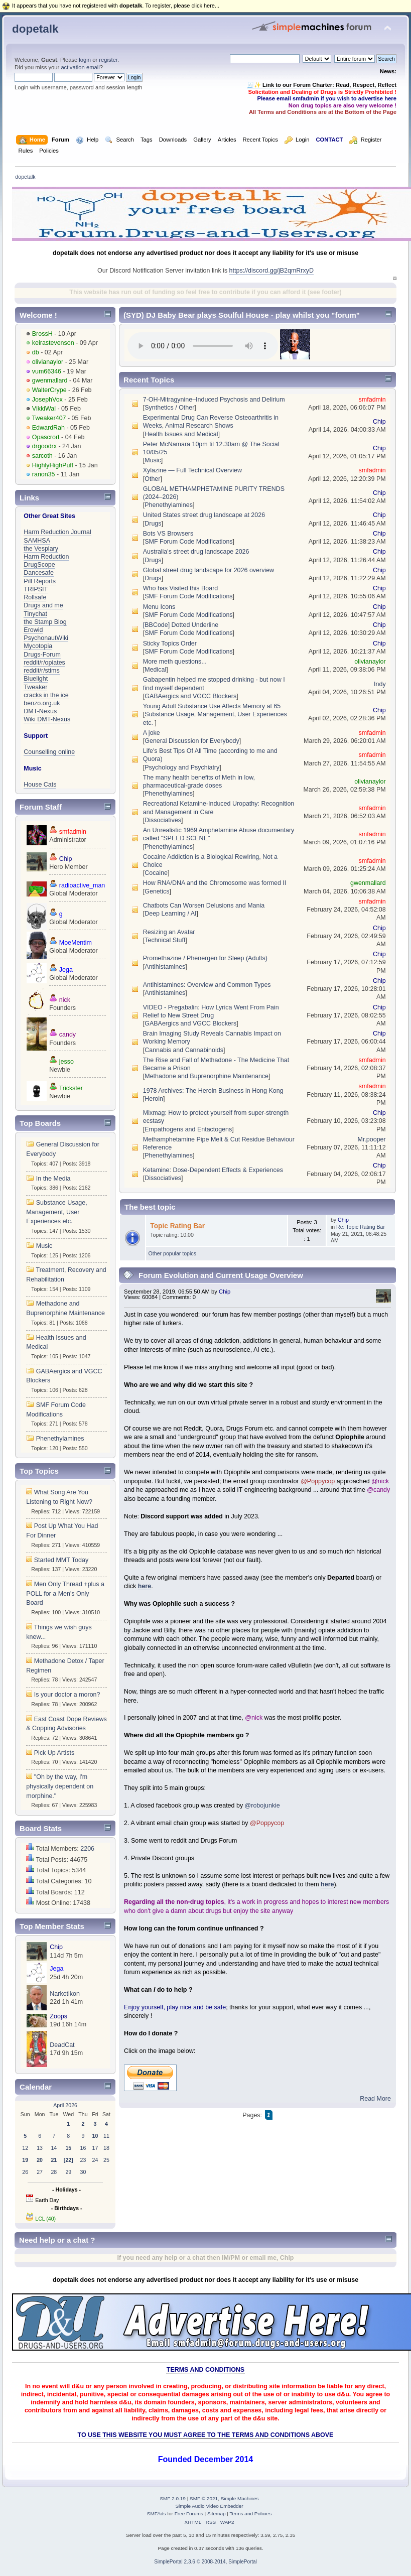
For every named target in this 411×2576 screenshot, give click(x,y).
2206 (87, 1848)
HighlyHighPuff (52, 465)
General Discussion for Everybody (192, 740)
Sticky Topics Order (170, 643)
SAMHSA (37, 540)
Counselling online (49, 751)
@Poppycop (318, 1481)
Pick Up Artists (54, 1752)
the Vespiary (41, 548)
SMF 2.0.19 (173, 2498)
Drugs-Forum (42, 654)
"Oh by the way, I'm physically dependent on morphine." (59, 1786)
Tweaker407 (49, 418)
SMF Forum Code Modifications (188, 541)
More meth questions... (175, 661)
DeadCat (62, 2044)
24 (95, 2160)
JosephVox (47, 399)
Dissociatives (163, 820)
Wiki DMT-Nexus (47, 719)
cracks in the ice (46, 695)
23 (83, 2160)
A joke (151, 732)
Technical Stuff (165, 940)
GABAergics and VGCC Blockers (190, 696)
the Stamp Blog (45, 621)
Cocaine (156, 872)
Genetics (157, 891)
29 (68, 2172)
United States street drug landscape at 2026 (204, 515)
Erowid (33, 629)
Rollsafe (35, 597)
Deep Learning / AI (170, 913)
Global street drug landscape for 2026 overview (208, 570)
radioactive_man (82, 885)
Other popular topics (172, 1253)
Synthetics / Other (169, 407)
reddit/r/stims (41, 670)
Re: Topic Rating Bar (360, 1227)
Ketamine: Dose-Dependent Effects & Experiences (213, 1170)
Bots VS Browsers (168, 533)
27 (40, 2172)
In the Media (53, 1178)
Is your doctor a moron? (67, 1694)
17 (95, 2148)
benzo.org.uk (42, 703)
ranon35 (43, 474)
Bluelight (36, 678)
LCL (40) (45, 2219)
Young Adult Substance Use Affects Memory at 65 (212, 706)
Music (44, 1245)
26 (25, 2172)
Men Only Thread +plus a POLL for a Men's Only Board (65, 1593)
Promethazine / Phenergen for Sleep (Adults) (205, 958)
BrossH (42, 333)
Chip (65, 858)
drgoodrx (44, 446)
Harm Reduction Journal (57, 532)
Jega (66, 969)
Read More (375, 2098)
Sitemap (216, 2513)
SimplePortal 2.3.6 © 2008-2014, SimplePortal (205, 2561)
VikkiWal (44, 408)
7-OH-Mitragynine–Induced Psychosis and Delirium (214, 399)
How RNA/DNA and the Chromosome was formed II (215, 882)
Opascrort (46, 437)
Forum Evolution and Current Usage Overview (221, 1275)
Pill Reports (40, 581)
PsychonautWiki (46, 637)
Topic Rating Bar (177, 1226)
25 (106, 2160)
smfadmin (72, 831)
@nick (380, 1481)
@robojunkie (262, 1805)
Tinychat (35, 613)
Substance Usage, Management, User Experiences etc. (56, 1212)
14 (54, 2148)
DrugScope (39, 564)
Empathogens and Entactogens (188, 1129)
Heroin (154, 1098)
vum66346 (46, 371)
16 (83, 2148)
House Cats (40, 784)
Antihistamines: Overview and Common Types (207, 984)
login (85, 60)
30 (83, 2172)
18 (106, 2148)
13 (40, 2148)
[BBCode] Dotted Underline (180, 624)
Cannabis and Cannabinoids (184, 1050)
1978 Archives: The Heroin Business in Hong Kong (213, 1090)
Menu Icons (159, 606)
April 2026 (65, 2105)
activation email (80, 67)
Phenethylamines (60, 1438)
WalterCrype (49, 390)
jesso (66, 1061)
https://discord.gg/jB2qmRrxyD (271, 270)
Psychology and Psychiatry (182, 767)
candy (67, 1034)
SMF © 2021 (204, 2498)
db (35, 352)
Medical (155, 669)
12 (25, 2148)
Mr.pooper (372, 1139)
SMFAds (156, 2513)
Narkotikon (65, 1993)
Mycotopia (38, 646)
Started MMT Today (61, 1560)
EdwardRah (48, 427)
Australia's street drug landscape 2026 (196, 551)
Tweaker (35, 687)
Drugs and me (43, 605)
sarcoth (42, 455)
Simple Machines (240, 2498)
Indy (380, 684)
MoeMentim (75, 942)
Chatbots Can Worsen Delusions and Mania (203, 905)
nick (64, 999)
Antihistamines (165, 966)
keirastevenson (53, 342)
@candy (378, 1489)
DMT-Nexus (40, 711)
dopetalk (35, 29)
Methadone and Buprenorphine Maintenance (206, 1076)
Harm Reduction (46, 556)
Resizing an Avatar (169, 932)
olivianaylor (47, 361)
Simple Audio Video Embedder (209, 2506)
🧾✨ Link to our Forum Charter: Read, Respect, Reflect (321, 85)
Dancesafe (39, 572)
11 (106, 2136)
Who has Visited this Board (180, 588)
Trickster (71, 1088)
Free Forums (189, 2513)
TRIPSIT (36, 589)
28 (54, 2172)
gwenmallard (50, 380)
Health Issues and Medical (181, 434)
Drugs (153, 523)
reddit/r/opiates (44, 662)
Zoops (58, 2016)
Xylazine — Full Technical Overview (192, 470)
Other (152, 478)
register (108, 60)
